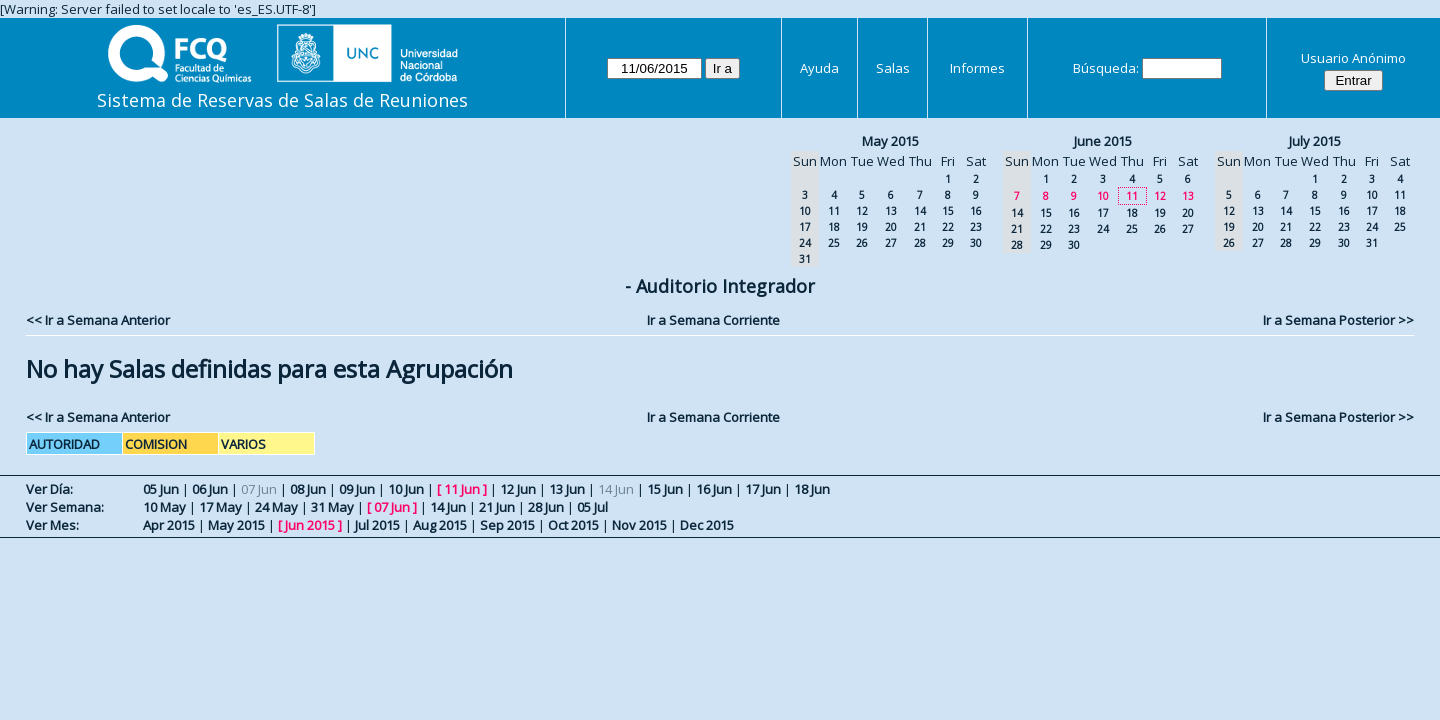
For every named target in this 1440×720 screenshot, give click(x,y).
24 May (276, 507)
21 (920, 227)
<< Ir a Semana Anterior (98, 320)
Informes (977, 68)
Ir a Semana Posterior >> (1338, 320)
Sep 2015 (507, 525)
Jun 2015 (310, 525)
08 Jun (308, 489)
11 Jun (462, 489)
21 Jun (497, 507)
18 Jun (812, 489)
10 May (164, 507)
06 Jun (210, 489)
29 (948, 243)
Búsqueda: (1106, 68)
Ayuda (819, 68)
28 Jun (546, 507)
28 (920, 243)
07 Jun (392, 507)
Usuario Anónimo (1353, 58)
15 (948, 211)
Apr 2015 (169, 525)
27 (891, 243)
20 (891, 227)
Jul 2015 (377, 525)
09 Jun (357, 489)
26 (862, 243)
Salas (893, 68)
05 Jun (161, 489)
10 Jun (406, 489)
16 (976, 211)
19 (862, 227)
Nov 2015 (639, 525)
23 (976, 227)
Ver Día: (49, 489)
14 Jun (448, 507)
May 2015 (890, 141)
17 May (220, 507)
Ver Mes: (52, 525)
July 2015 (1315, 141)
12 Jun (518, 489)
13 (891, 211)
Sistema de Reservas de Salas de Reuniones (282, 100)
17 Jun (763, 489)
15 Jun (665, 489)
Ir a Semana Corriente (713, 320)
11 (834, 211)
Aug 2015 (440, 525)
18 (834, 227)
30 (976, 243)
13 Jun (567, 489)
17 (1103, 213)
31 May (332, 507)
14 (920, 211)
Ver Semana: (65, 507)
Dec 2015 (707, 525)
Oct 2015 (573, 525)
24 (1103, 229)
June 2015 (1103, 141)
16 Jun (714, 489)
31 (1372, 243)
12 (862, 211)
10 (1103, 196)
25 (834, 243)
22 (948, 227)
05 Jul (592, 507)
